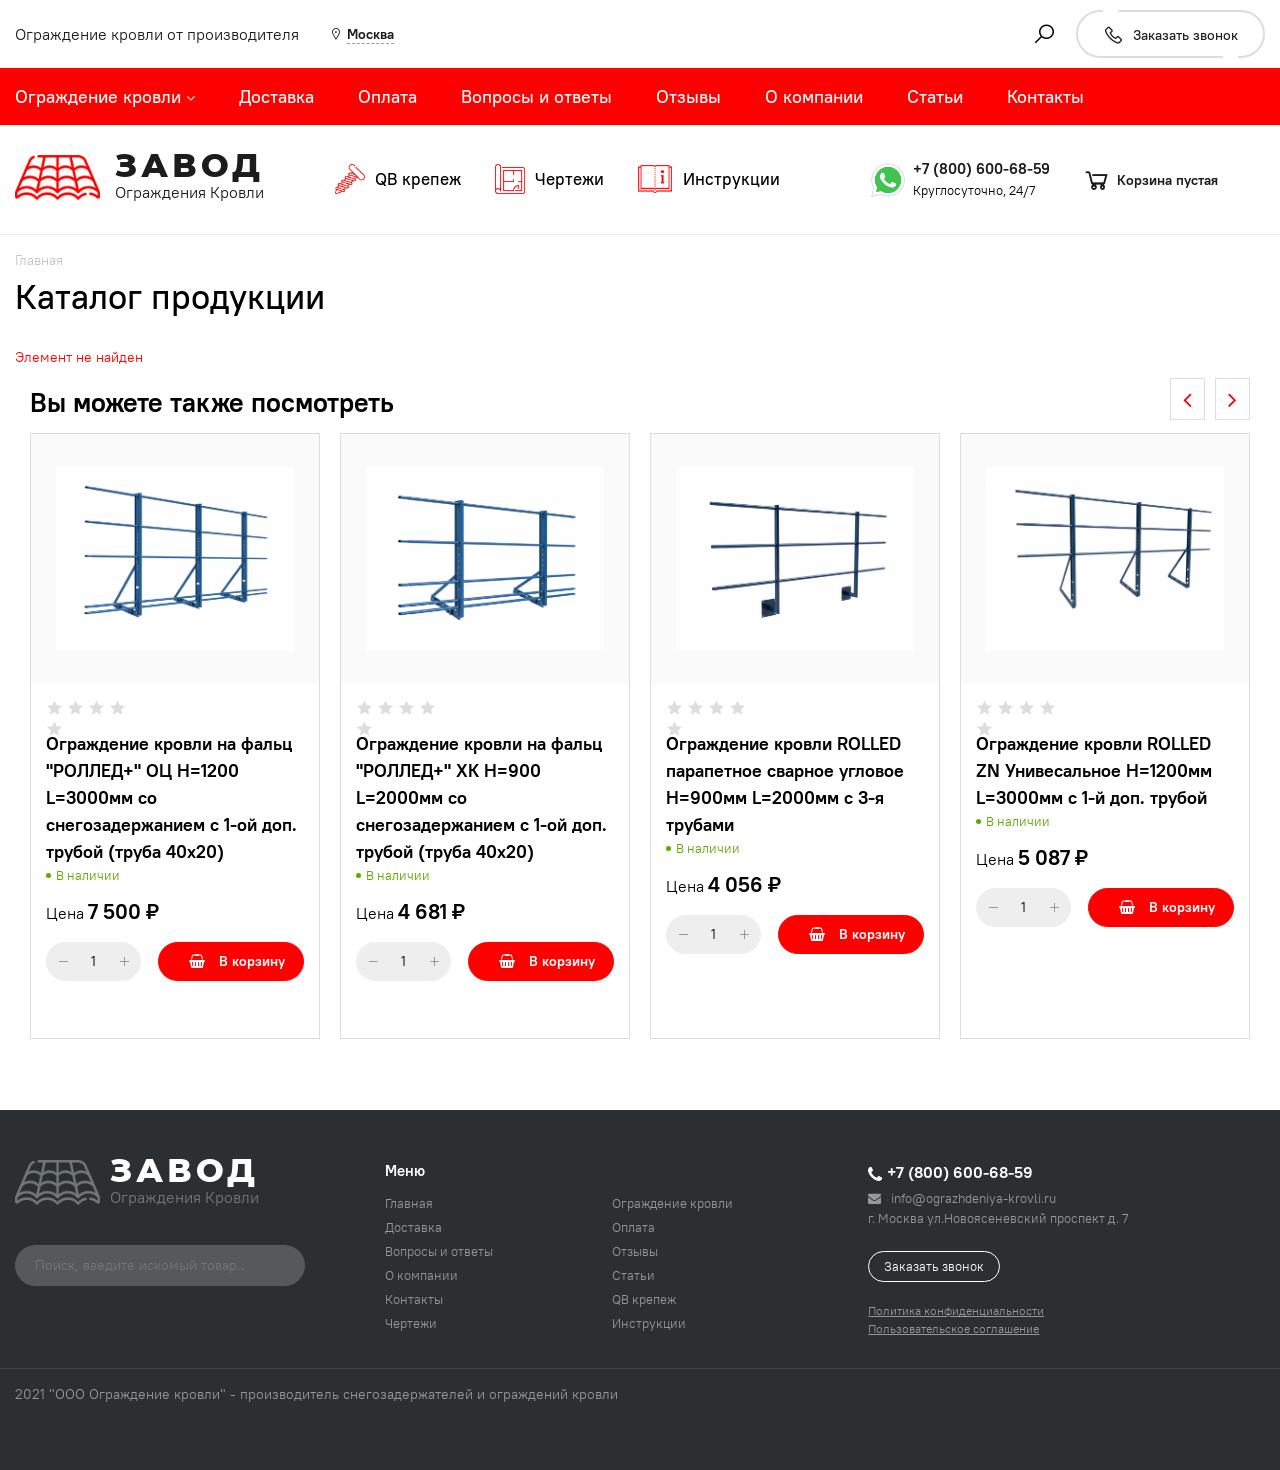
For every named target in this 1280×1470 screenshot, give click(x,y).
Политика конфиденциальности (956, 1310)
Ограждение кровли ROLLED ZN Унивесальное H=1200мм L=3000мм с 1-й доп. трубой (1094, 770)
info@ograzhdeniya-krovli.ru (962, 1198)
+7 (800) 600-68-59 (981, 168)
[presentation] (1187, 399)
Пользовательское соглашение (953, 1328)
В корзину (237, 961)
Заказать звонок (934, 1266)
